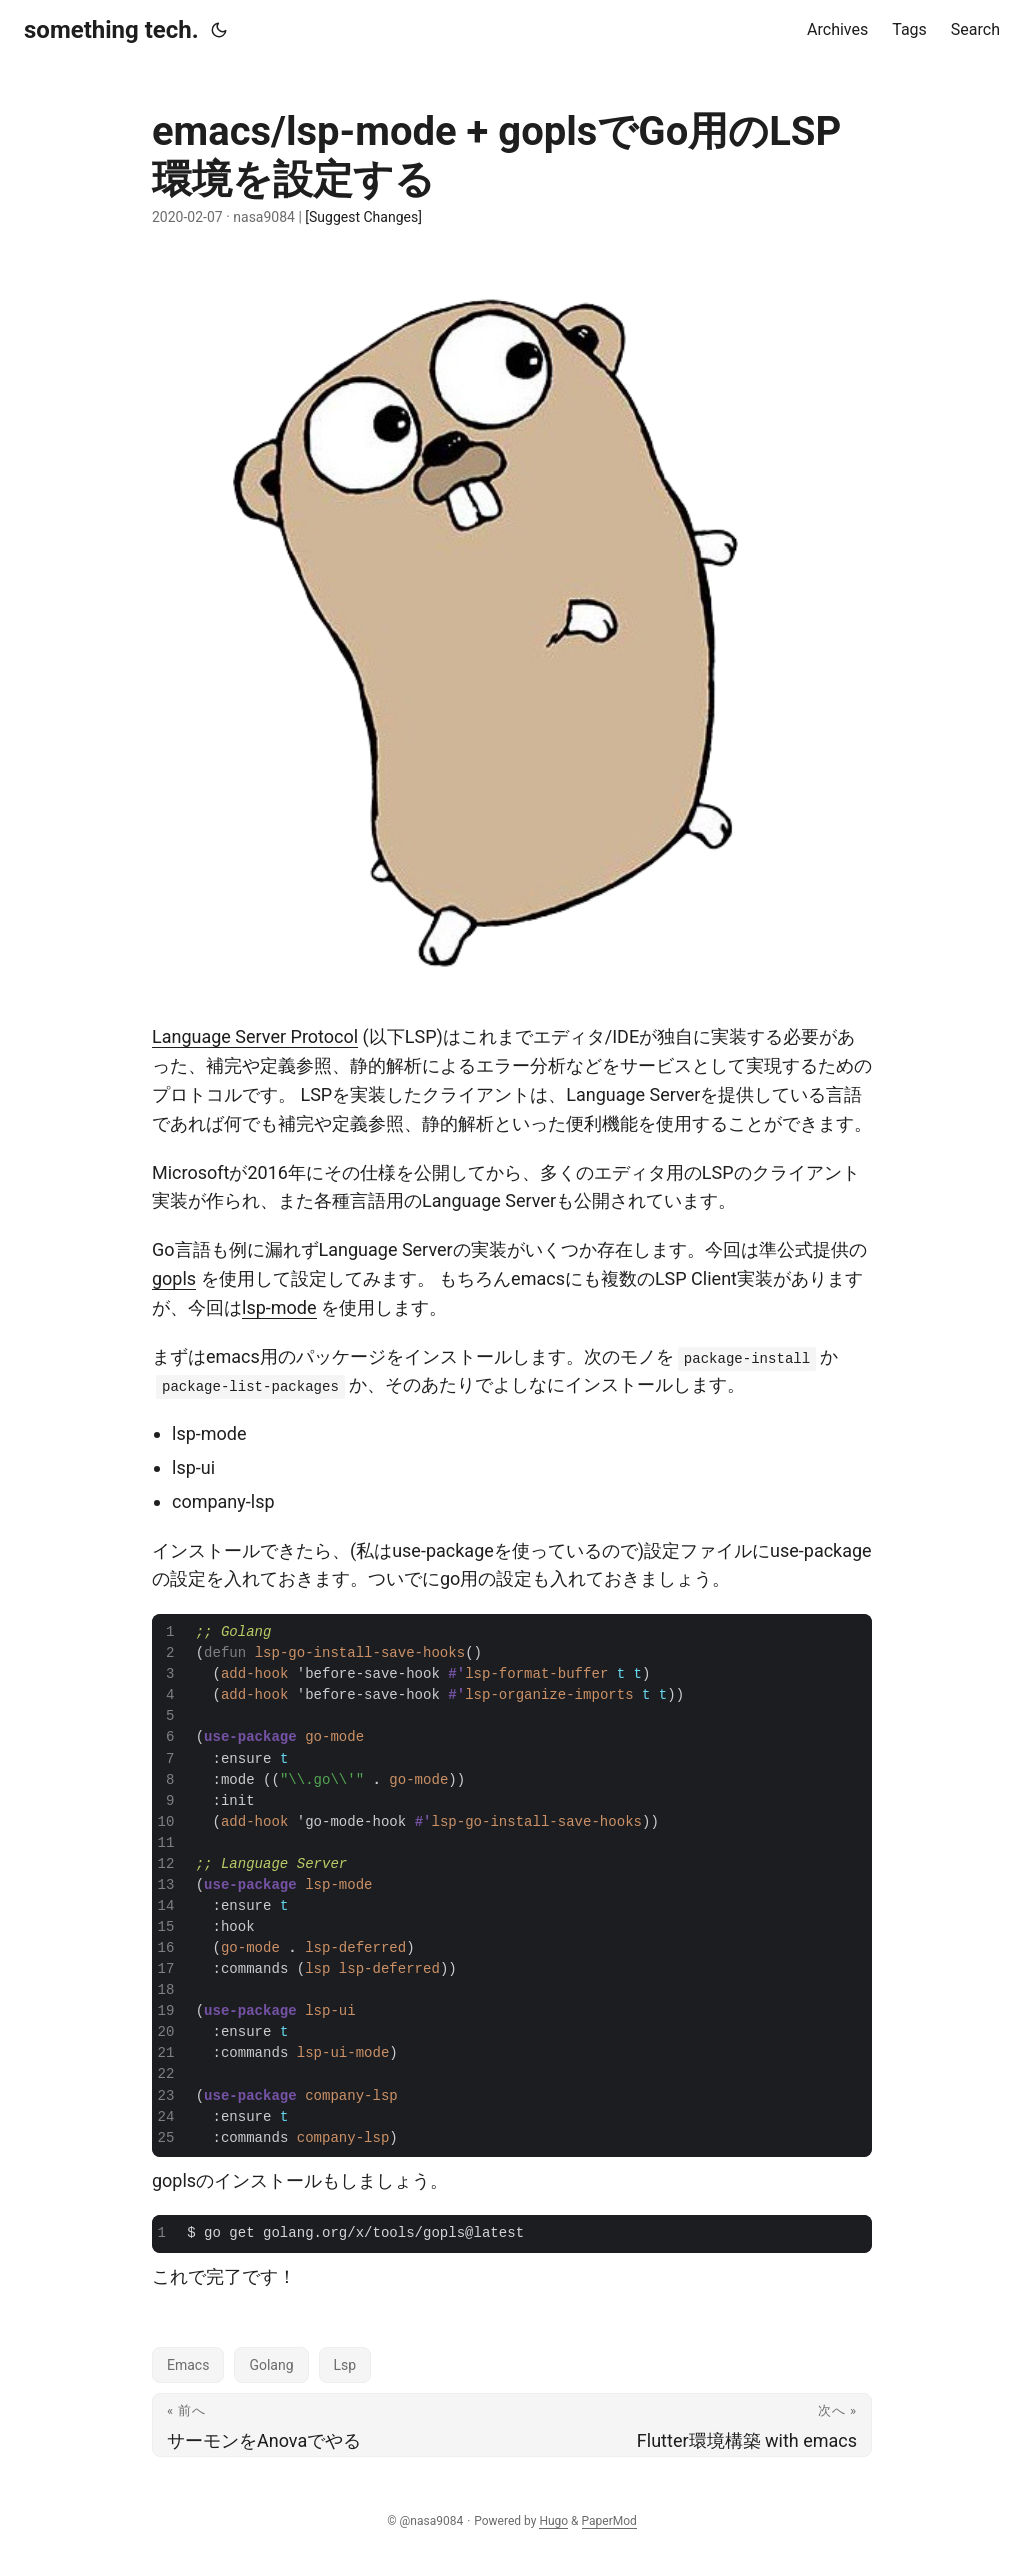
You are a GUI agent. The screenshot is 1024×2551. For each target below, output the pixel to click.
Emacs (188, 2365)
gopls (174, 1278)
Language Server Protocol (255, 1036)
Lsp (345, 2365)
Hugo (553, 2521)
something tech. (111, 30)
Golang (271, 2365)
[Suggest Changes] (363, 217)
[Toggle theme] (219, 30)
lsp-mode (279, 1307)
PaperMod (609, 2521)
